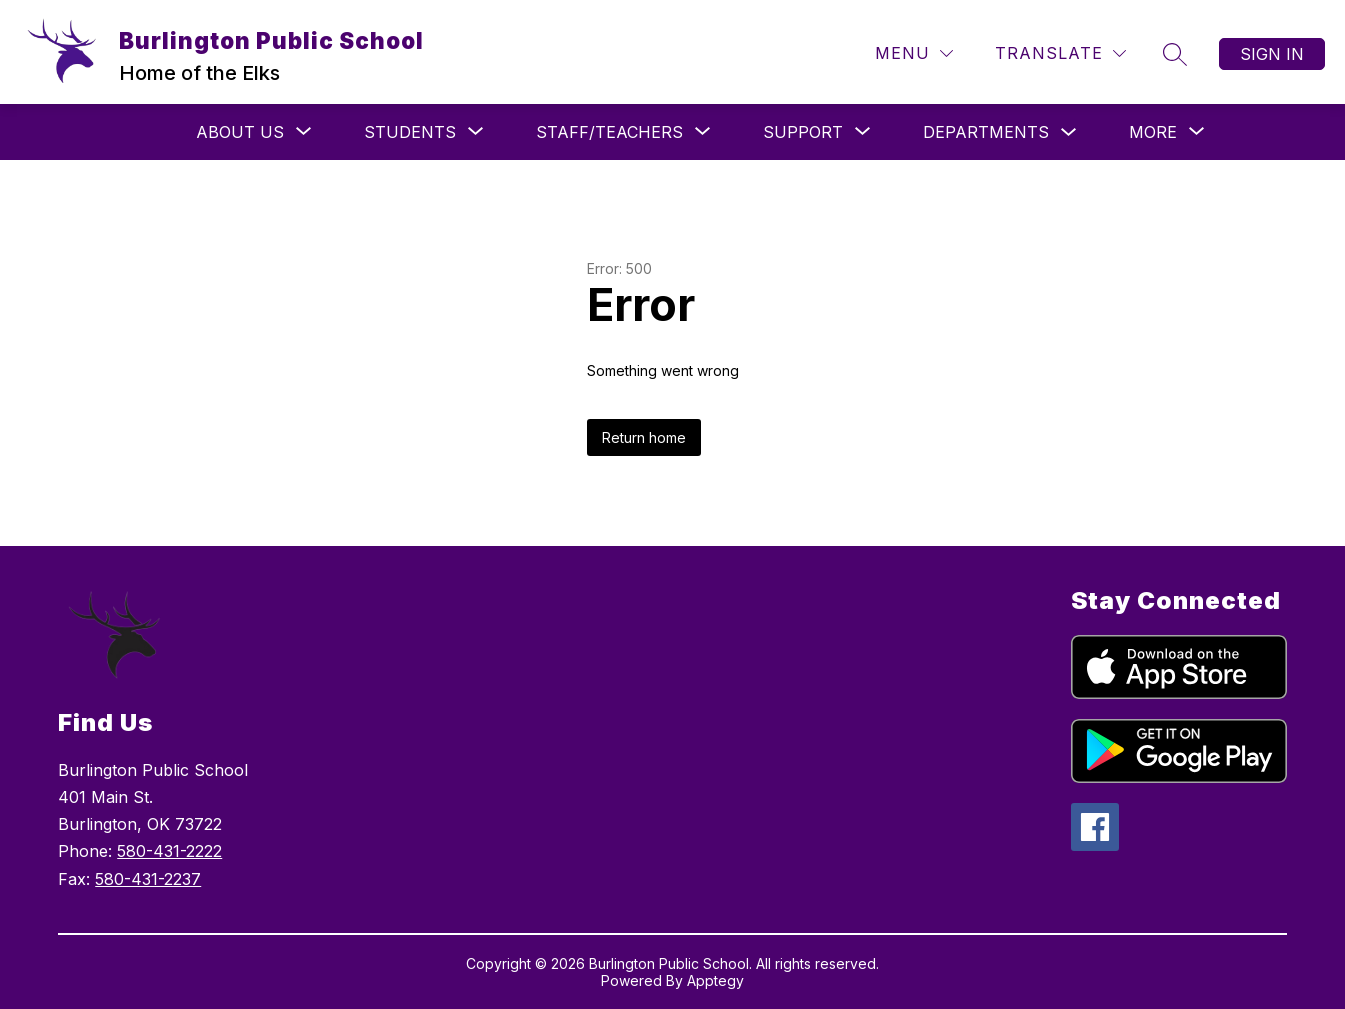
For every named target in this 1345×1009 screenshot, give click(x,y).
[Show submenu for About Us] (240, 132)
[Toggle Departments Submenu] (1069, 132)
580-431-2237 (148, 879)
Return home (644, 437)
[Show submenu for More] (1153, 132)
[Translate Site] (1060, 53)
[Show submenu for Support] (803, 132)
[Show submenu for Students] (410, 132)
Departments (986, 132)
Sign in (1272, 54)
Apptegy (715, 980)
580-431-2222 (169, 851)
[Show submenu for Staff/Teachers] (609, 132)
